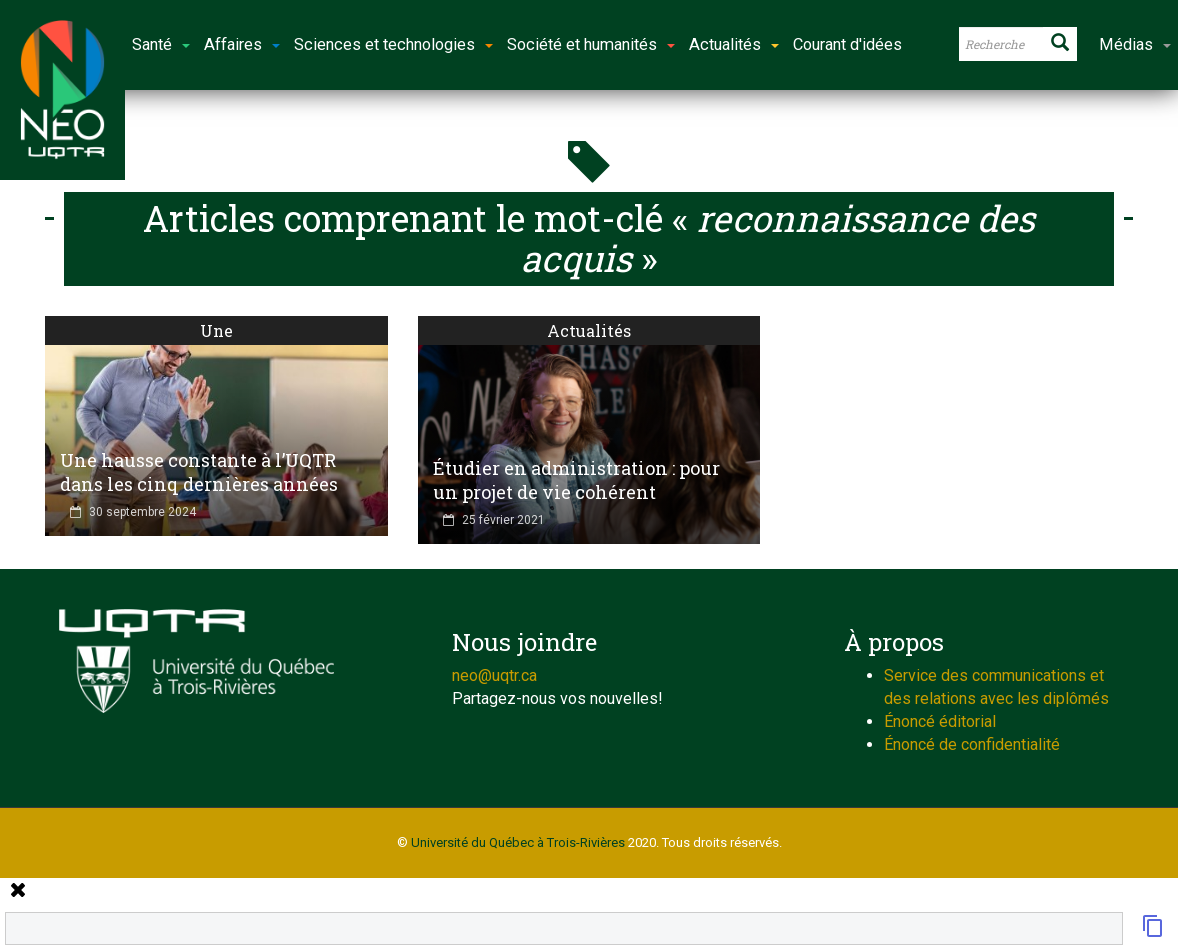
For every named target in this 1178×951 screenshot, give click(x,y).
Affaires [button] (242, 44)
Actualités (589, 330)
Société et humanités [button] (591, 44)
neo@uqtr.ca (494, 675)
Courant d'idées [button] (847, 44)
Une (216, 330)
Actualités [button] (734, 44)
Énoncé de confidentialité (972, 744)
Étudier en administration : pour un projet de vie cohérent (576, 480)
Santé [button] (161, 44)
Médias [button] (1135, 44)
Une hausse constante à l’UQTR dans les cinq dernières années (199, 472)
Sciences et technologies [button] (393, 44)
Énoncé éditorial (940, 721)
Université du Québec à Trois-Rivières (518, 842)
